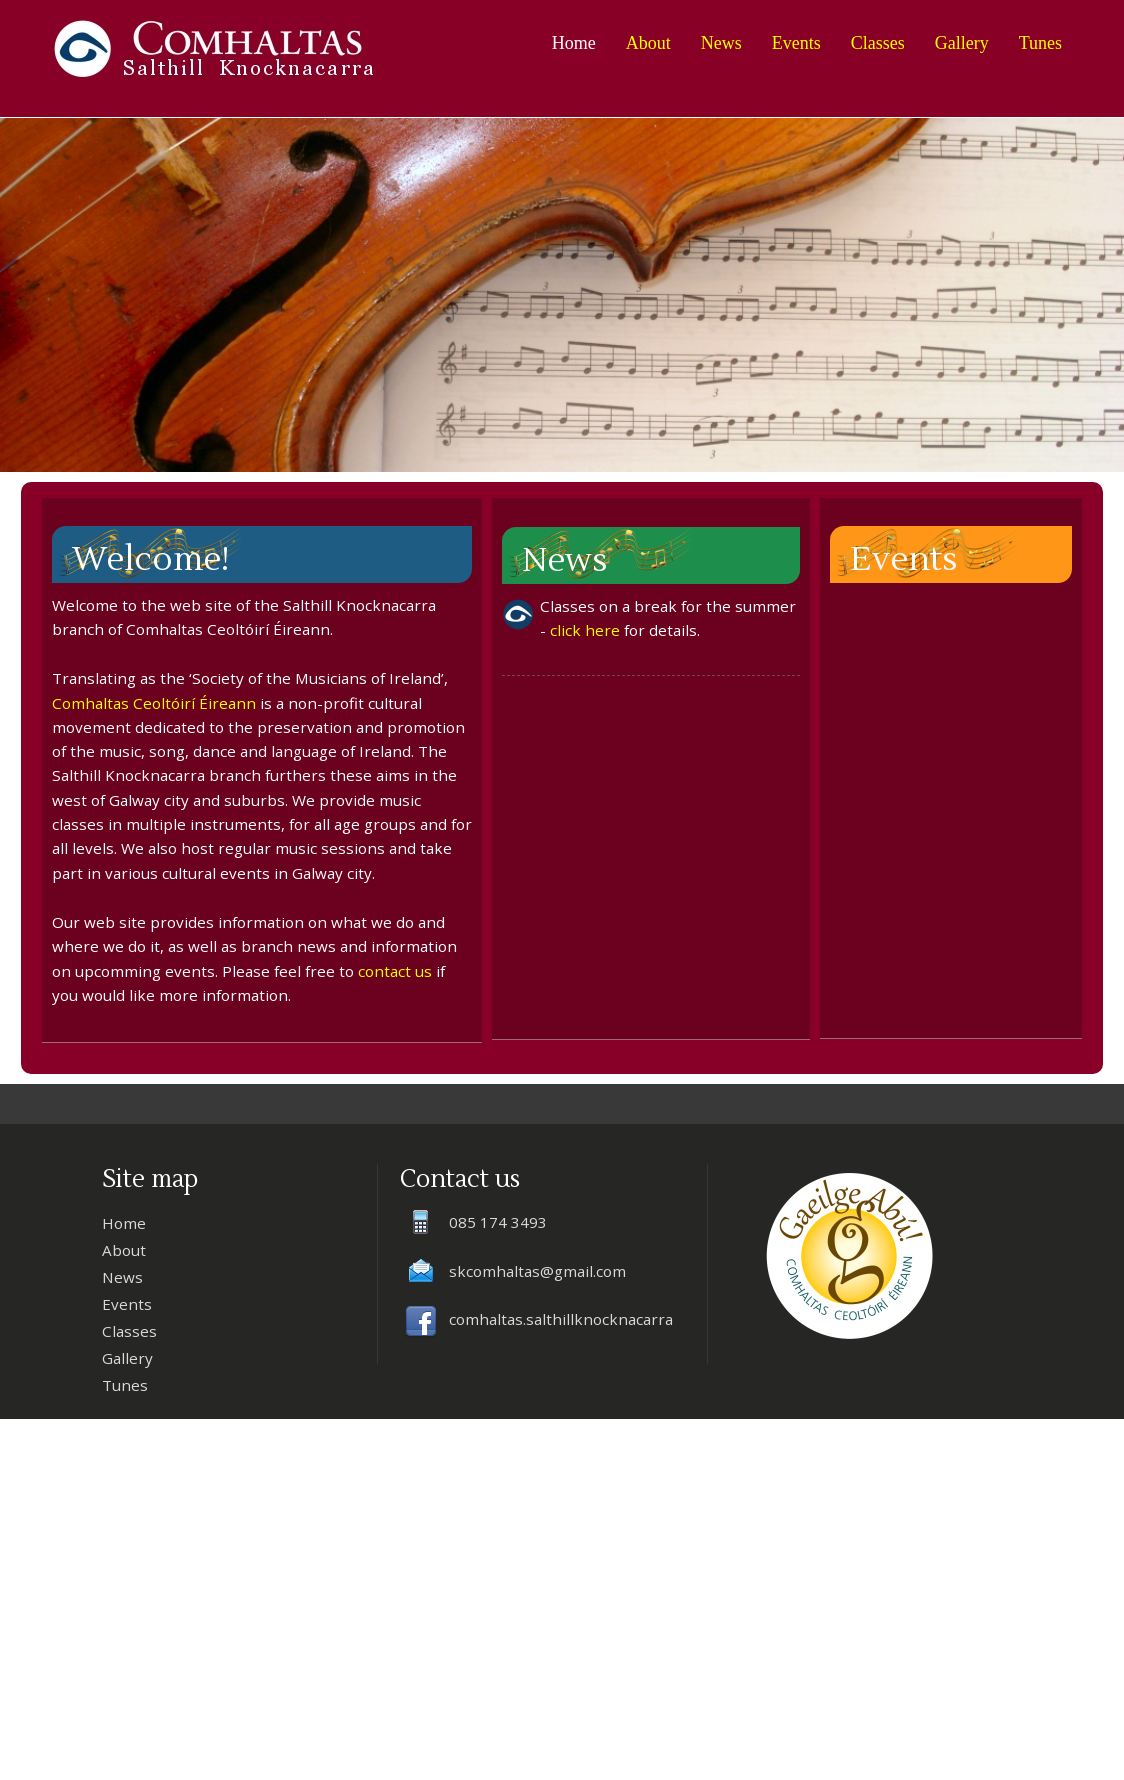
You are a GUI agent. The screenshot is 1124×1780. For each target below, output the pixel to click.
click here (585, 630)
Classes (878, 43)
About (648, 43)
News (721, 43)
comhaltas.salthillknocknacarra (561, 1319)
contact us (395, 971)
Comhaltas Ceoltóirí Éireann (154, 703)
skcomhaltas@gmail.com (537, 1271)
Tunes (1040, 43)
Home (574, 43)
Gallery (962, 43)
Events (796, 43)
